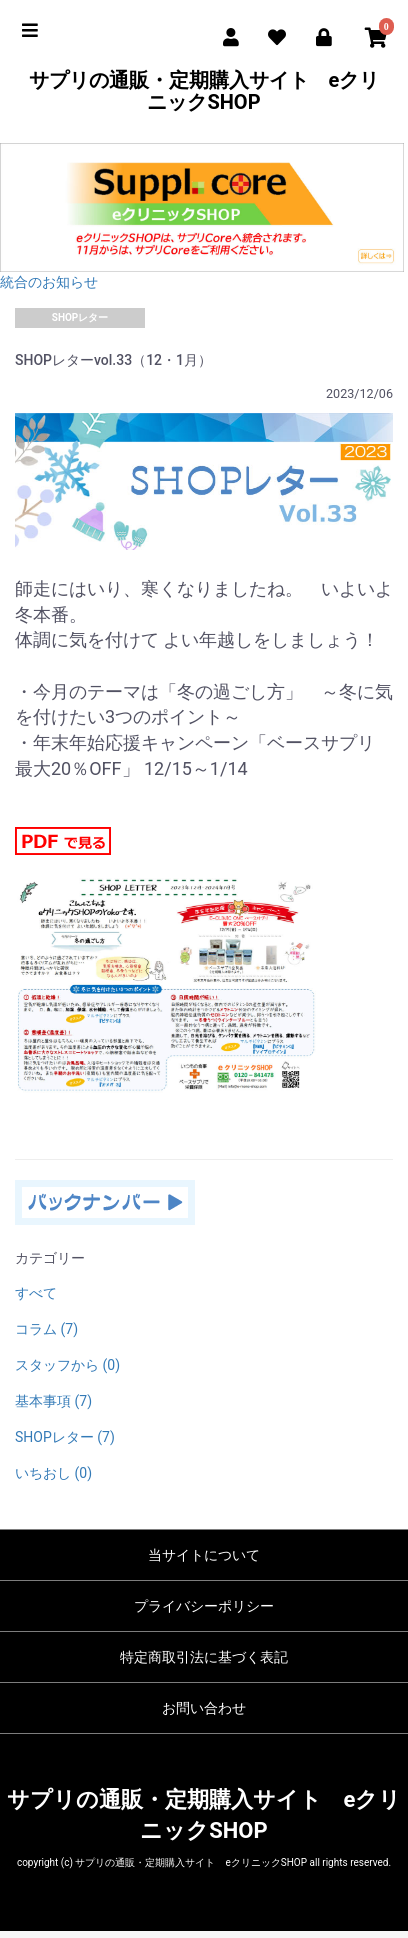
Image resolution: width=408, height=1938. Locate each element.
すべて (36, 1293)
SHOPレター (80, 317)
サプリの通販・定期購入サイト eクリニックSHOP (204, 91)
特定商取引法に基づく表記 (204, 1657)
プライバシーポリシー (204, 1606)
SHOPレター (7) (65, 1437)
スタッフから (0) (67, 1365)
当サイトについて (204, 1555)
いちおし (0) (53, 1473)
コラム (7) (46, 1329)
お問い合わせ (204, 1708)
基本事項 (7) (53, 1401)
